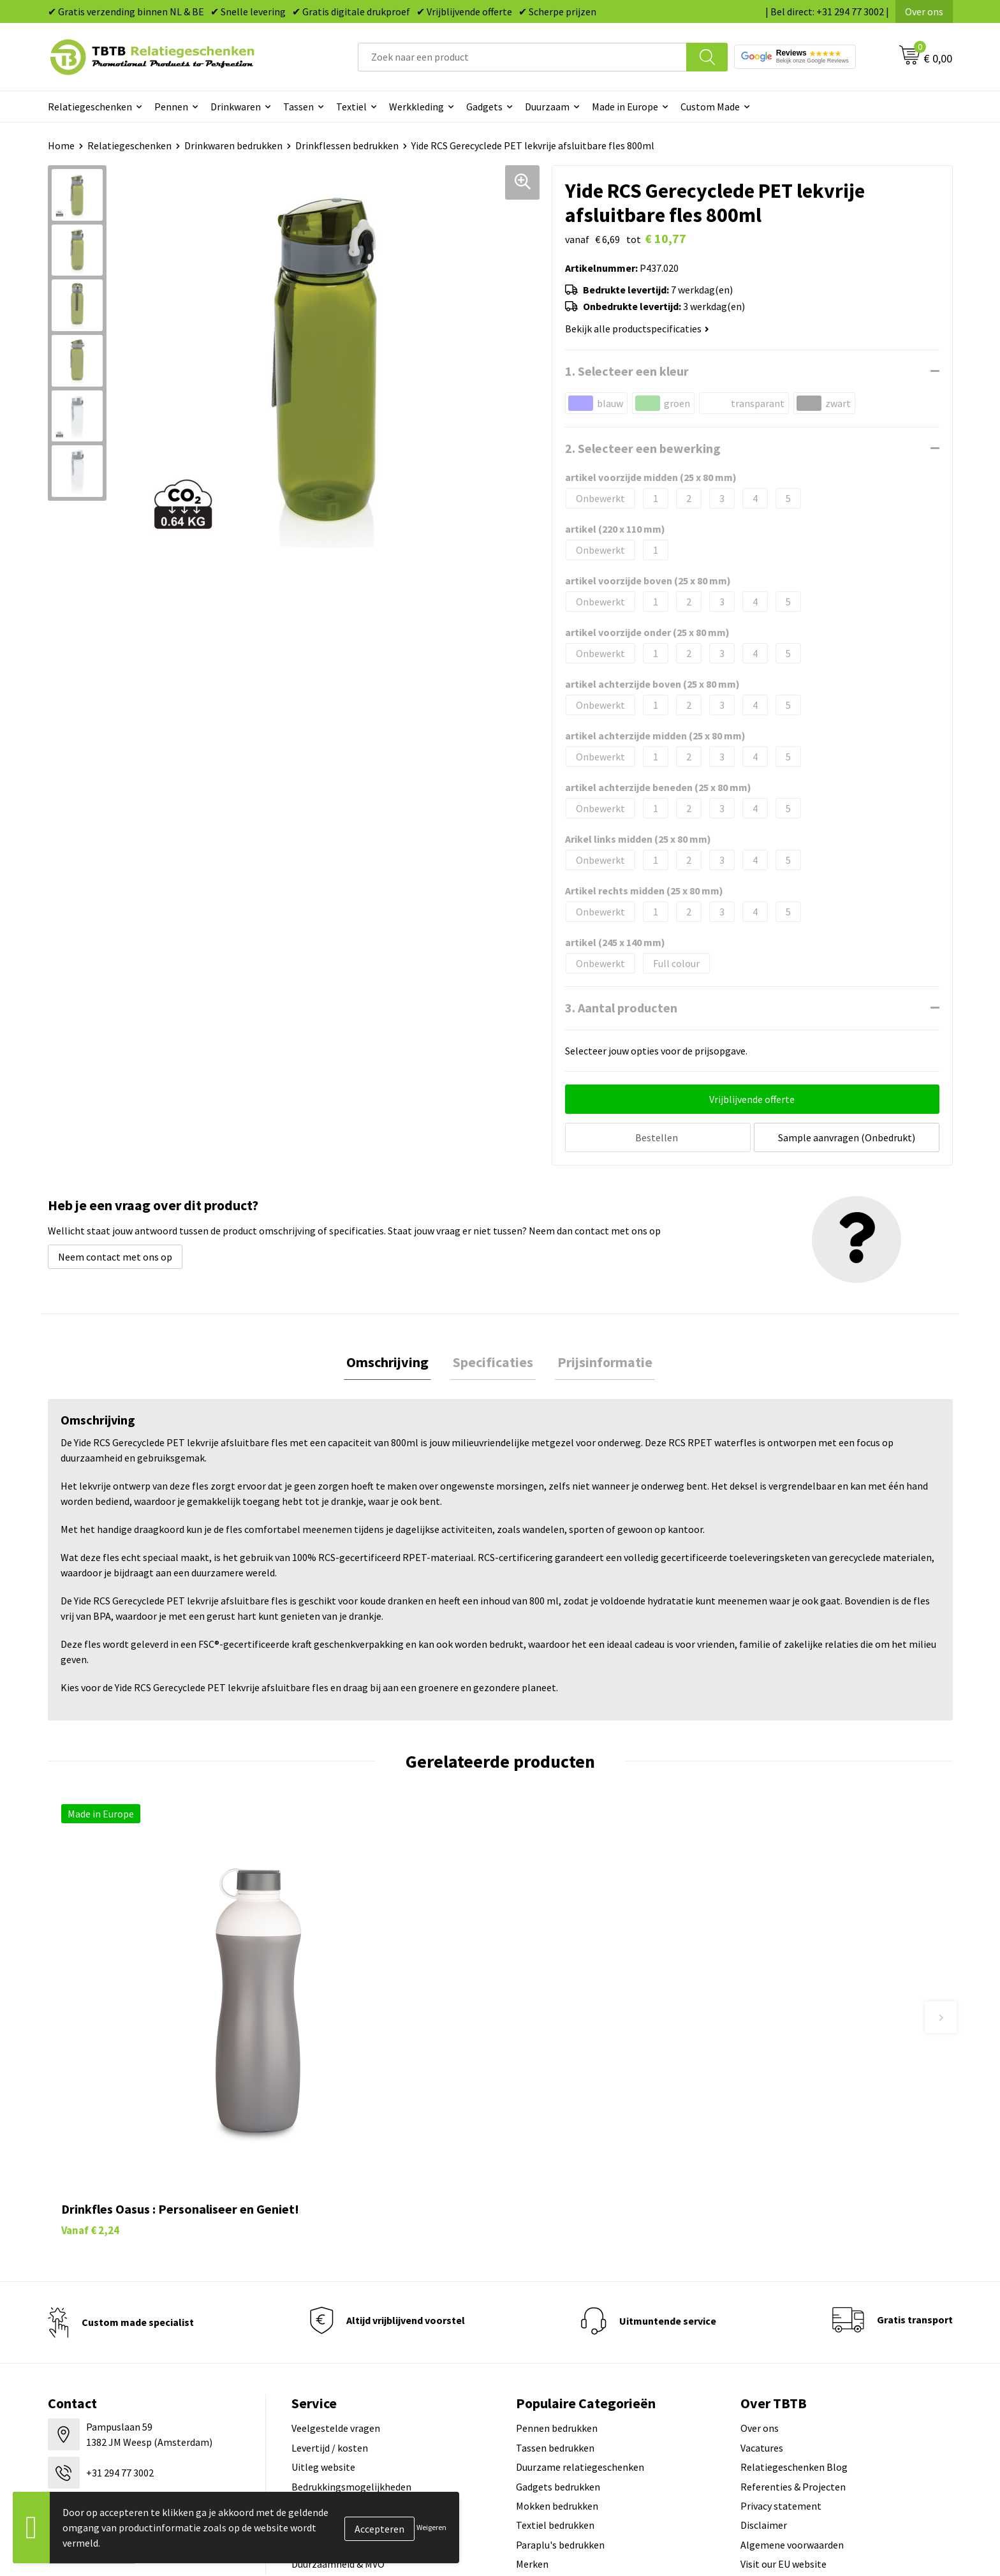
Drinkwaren (235, 106)
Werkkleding (416, 106)
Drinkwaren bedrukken (233, 145)
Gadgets (484, 106)
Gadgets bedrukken (558, 2322)
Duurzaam (547, 106)
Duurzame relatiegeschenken (580, 2303)
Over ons (924, 11)
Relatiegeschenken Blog (794, 2303)
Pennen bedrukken (557, 2264)
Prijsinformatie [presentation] (599, 1361)
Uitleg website (323, 2303)
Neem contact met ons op (115, 1254)
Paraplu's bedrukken (560, 2380)
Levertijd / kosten (329, 2283)
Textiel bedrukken (555, 2361)
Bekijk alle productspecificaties (637, 328)
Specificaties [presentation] (493, 1361)
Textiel (351, 106)
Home (61, 145)
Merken (532, 2400)
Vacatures (761, 2283)
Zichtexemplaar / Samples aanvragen (372, 2380)
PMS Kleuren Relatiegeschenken (362, 2341)
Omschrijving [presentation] (392, 1361)
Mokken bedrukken (557, 2341)
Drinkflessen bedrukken (347, 145)
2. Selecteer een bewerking (643, 448)
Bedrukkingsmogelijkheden (351, 2322)
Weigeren (431, 2527)
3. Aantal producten (621, 1008)
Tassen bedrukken (555, 2283)
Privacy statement (780, 2341)
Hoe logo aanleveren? (338, 2361)
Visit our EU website (783, 2400)
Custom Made (710, 106)
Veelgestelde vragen (335, 2264)
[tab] (392, 1361)
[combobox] (522, 57)
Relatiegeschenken (90, 106)
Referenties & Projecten (793, 2322)
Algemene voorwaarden (792, 2380)
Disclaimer (763, 2361)
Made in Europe (625, 106)
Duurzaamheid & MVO (338, 2400)
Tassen (298, 106)
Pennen (171, 106)
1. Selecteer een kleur (627, 371)
